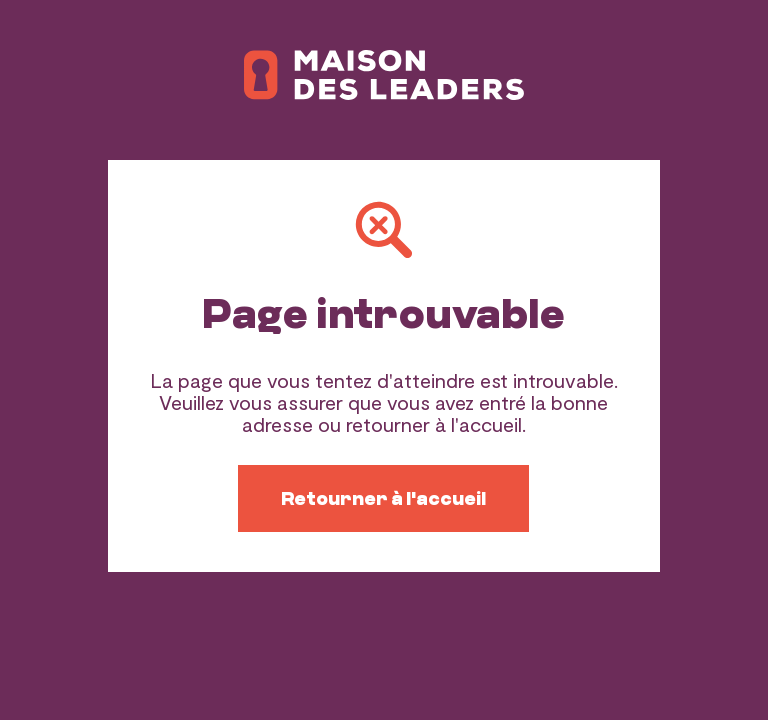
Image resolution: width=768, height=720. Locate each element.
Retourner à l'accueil (383, 498)
